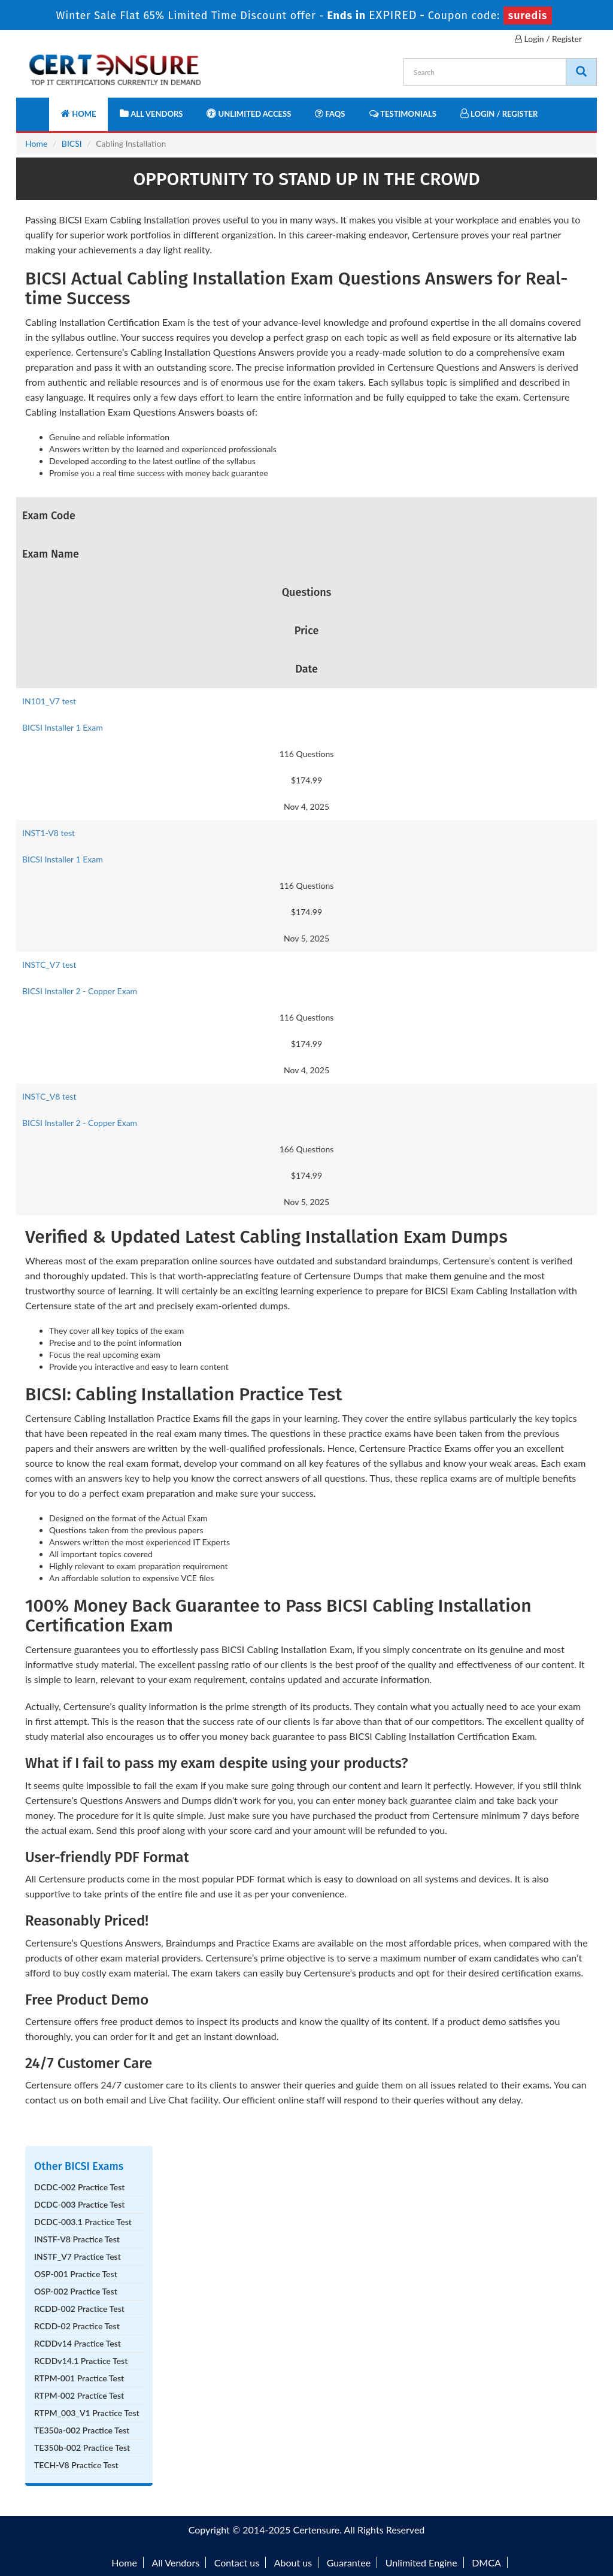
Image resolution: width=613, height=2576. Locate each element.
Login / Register (548, 39)
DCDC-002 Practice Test (79, 2187)
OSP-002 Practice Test (75, 2291)
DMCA (486, 2562)
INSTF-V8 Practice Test (77, 2239)
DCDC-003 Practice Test (79, 2204)
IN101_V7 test (49, 701)
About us (293, 2562)
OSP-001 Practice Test (75, 2274)
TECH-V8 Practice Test (76, 2465)
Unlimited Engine (421, 2562)
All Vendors (151, 113)
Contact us (236, 2562)
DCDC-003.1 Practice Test (83, 2222)
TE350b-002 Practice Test (82, 2447)
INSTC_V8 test (49, 1096)
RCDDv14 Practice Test (77, 2343)
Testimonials (402, 113)
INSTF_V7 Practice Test (77, 2256)
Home (78, 113)
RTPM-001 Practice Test (79, 2378)
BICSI (72, 143)
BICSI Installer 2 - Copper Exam (79, 991)
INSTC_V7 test (49, 964)
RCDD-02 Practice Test (77, 2326)
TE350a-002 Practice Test (81, 2430)
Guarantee (349, 2562)
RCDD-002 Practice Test (79, 2308)
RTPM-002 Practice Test (79, 2395)
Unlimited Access (249, 113)
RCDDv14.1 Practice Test (81, 2361)
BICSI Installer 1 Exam (62, 727)
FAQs (330, 113)
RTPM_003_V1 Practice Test (86, 2413)
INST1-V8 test (48, 833)
